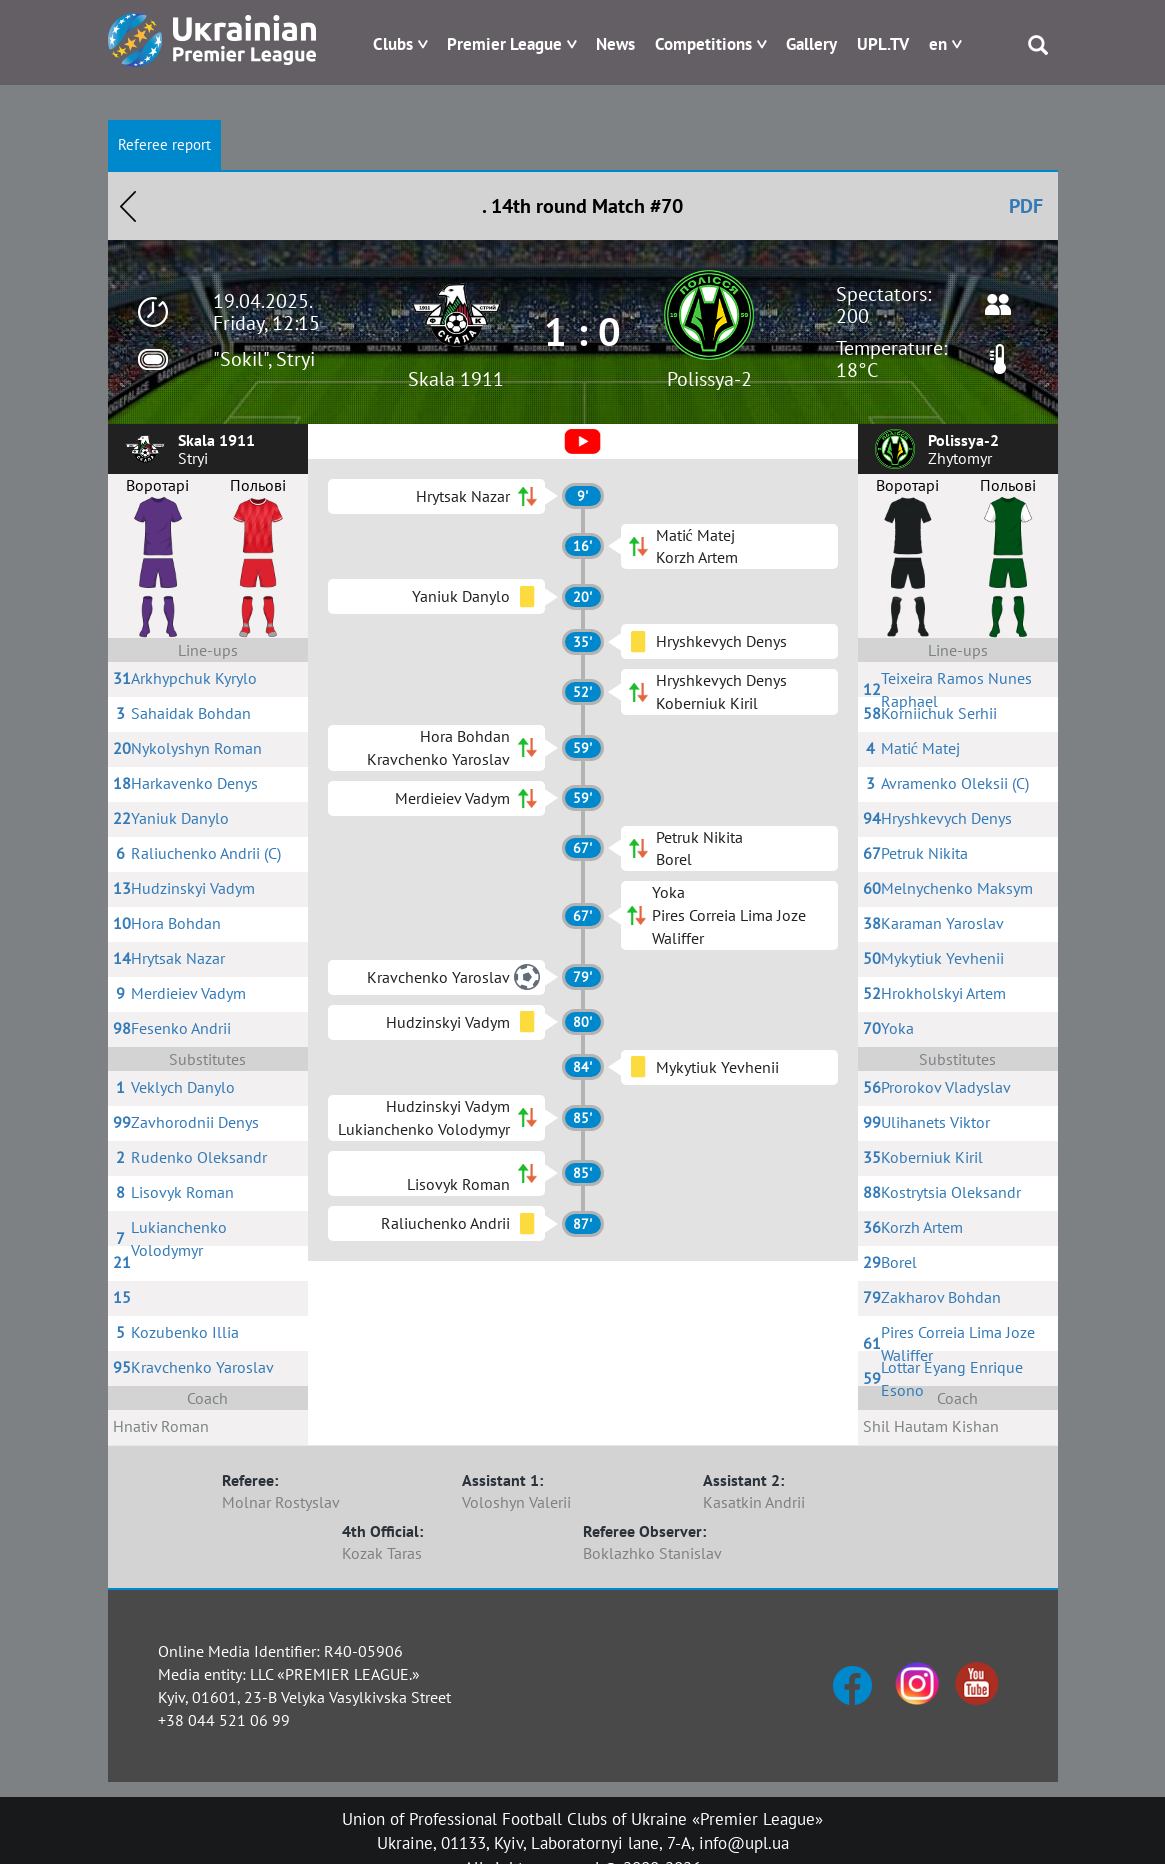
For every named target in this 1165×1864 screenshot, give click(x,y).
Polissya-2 (709, 379)
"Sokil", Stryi (264, 359)
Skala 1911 (456, 379)
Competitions (703, 44)
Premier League (504, 44)
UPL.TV (883, 44)
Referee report (164, 144)
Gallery (811, 44)
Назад (128, 206)
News (615, 44)
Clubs (393, 44)
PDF (1026, 206)
